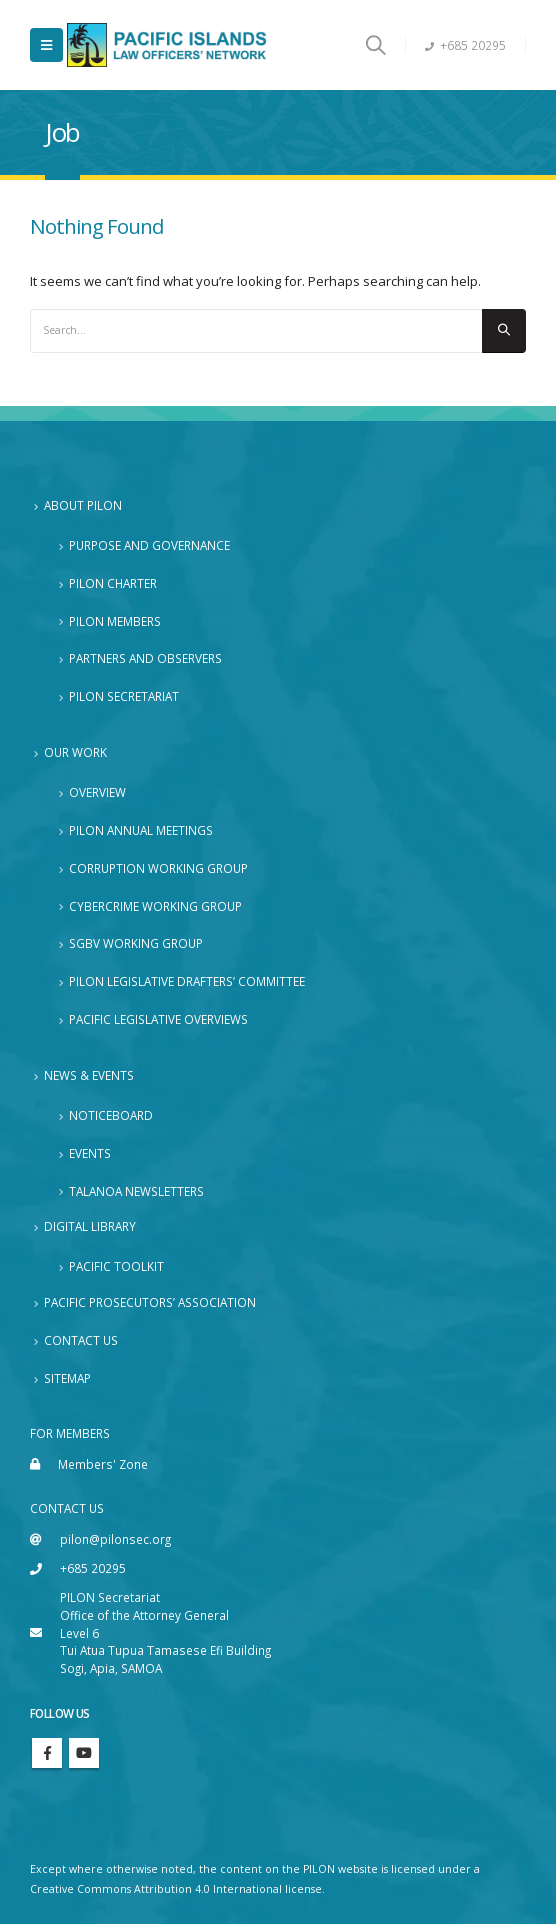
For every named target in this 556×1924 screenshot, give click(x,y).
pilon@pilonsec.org (115, 1539)
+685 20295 (465, 45)
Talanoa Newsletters (136, 1191)
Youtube (84, 1753)
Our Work (75, 752)
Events (90, 1153)
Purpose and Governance (149, 545)
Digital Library (90, 1226)
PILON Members (115, 621)
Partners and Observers (145, 658)
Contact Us (81, 1340)
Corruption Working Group (158, 868)
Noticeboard (111, 1115)
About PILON (83, 505)
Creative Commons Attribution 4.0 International (156, 1889)
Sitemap (67, 1378)
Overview (97, 792)
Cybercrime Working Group (155, 906)
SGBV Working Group (136, 943)
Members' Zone (103, 1464)
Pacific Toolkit (116, 1266)
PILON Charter (113, 583)
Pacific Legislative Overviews (158, 1019)
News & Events (89, 1075)
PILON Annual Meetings (141, 830)
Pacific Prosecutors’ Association (150, 1302)
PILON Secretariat (124, 696)
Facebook (47, 1753)
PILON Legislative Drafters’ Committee (187, 981)
